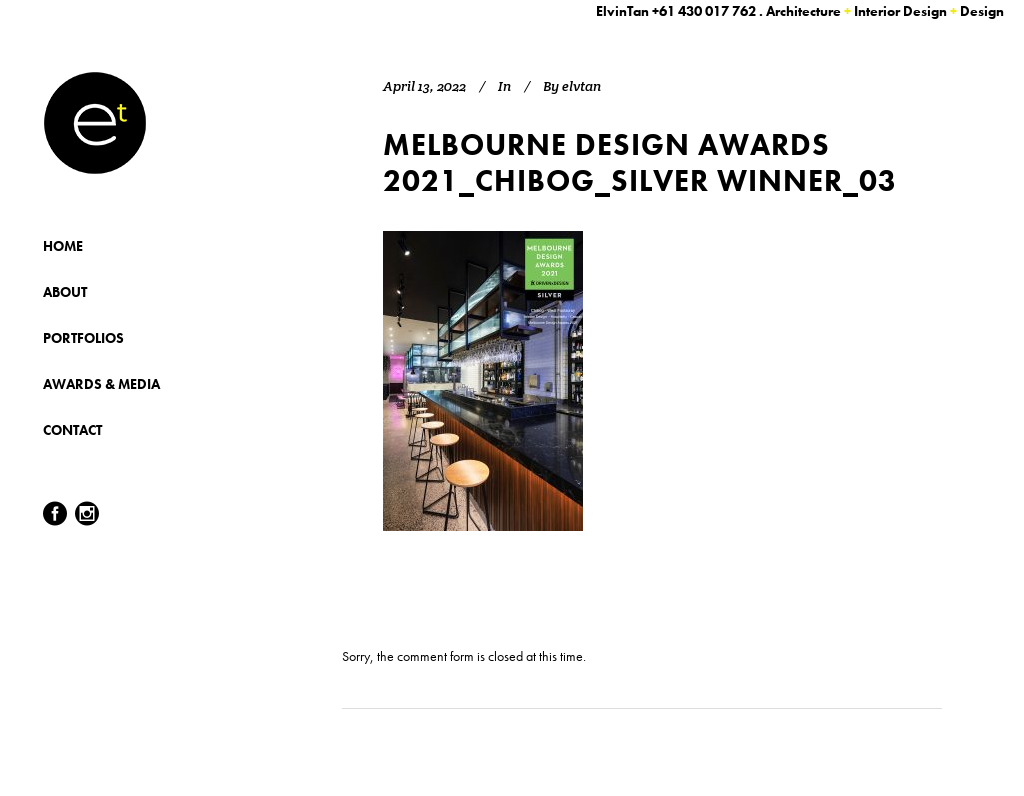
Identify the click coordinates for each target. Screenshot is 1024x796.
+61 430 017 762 (704, 11)
